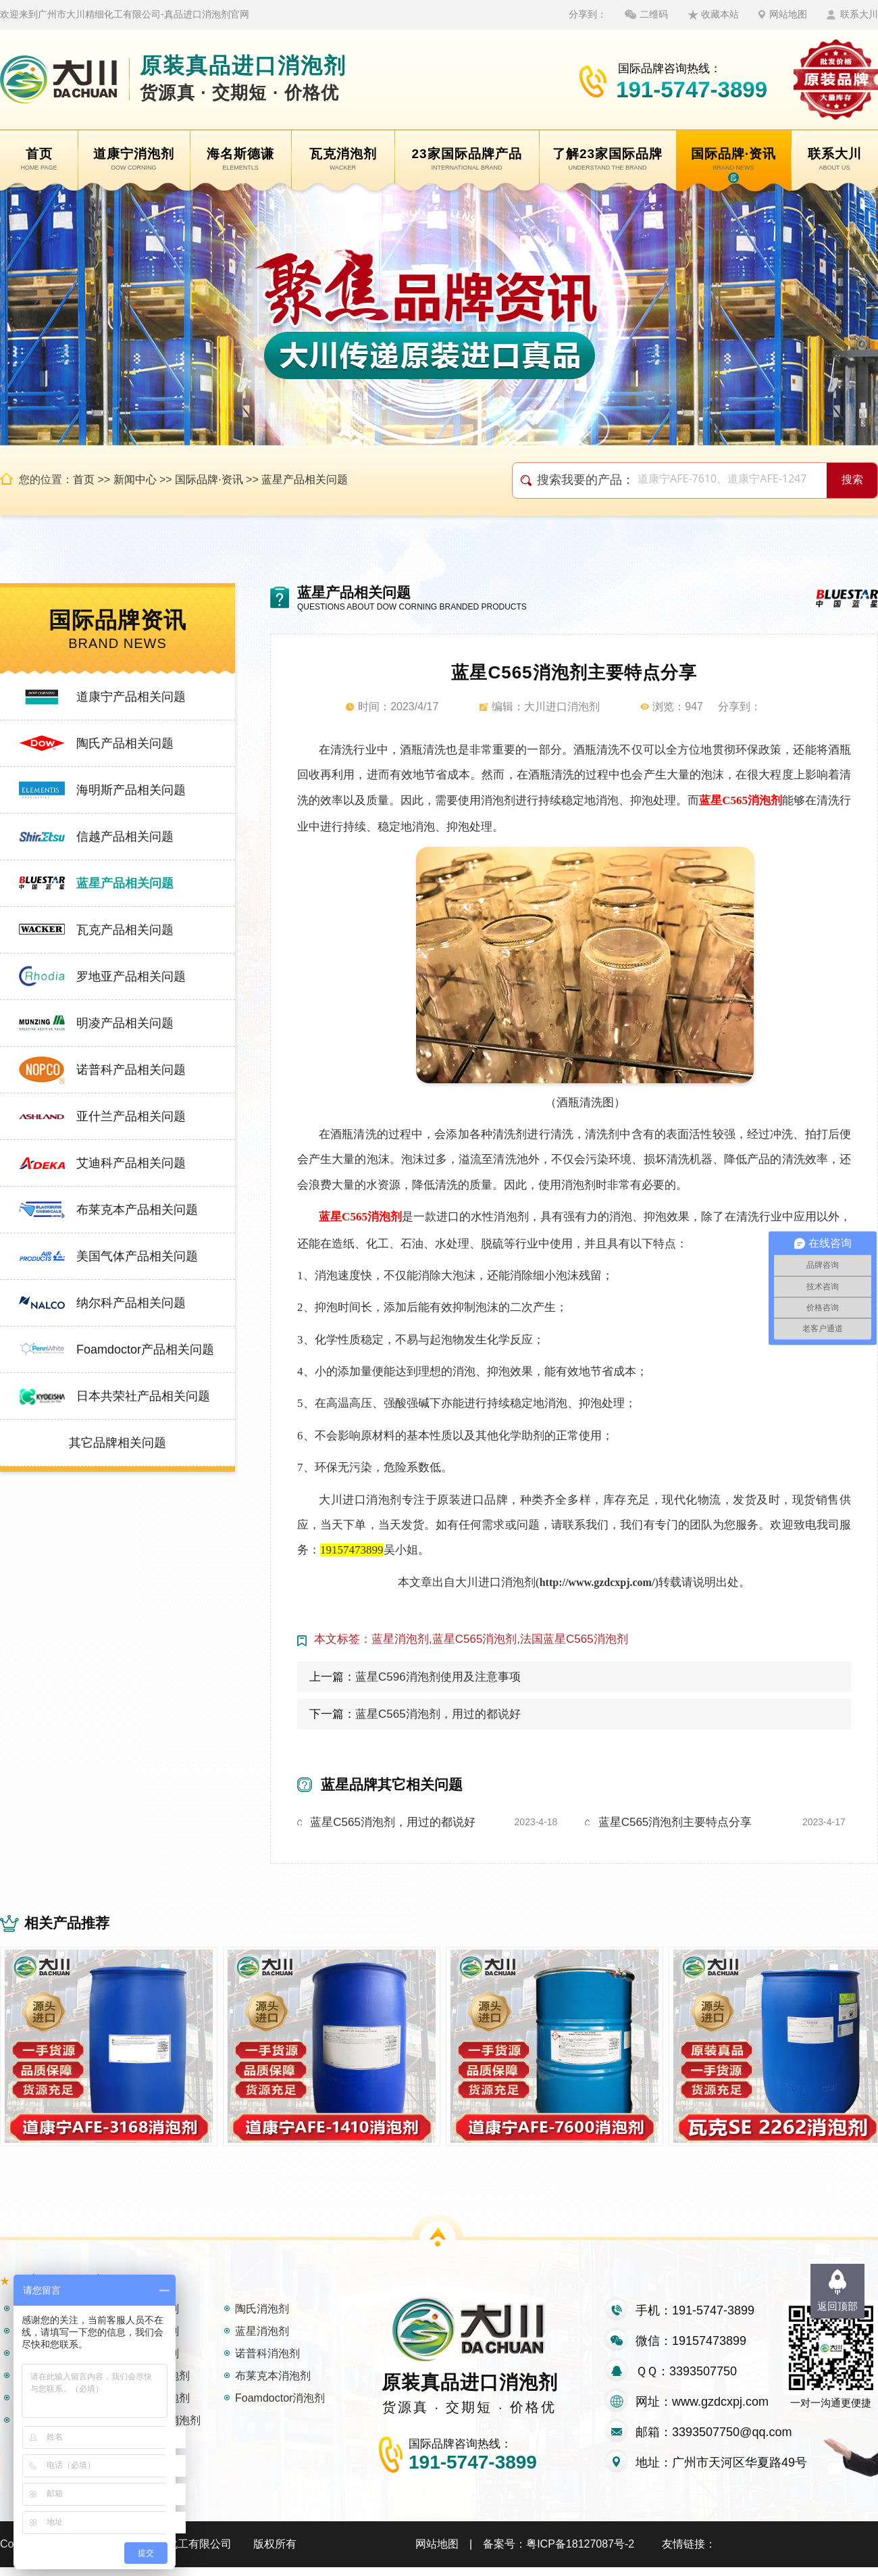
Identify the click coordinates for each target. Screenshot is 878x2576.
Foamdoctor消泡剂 (280, 2406)
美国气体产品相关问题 (137, 1256)
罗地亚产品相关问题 (131, 976)
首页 (84, 479)
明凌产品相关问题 (125, 1023)
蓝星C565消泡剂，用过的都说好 (438, 1714)
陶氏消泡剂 (262, 2317)
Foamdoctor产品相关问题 (145, 1349)
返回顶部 (837, 2306)
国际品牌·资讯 (208, 479)
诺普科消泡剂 (267, 2362)
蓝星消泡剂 (262, 2340)
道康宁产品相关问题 (131, 696)
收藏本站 (720, 14)
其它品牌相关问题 (117, 1443)
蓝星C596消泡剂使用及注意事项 (438, 1676)
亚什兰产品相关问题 (131, 1116)
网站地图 (788, 14)
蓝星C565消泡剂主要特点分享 (675, 1822)
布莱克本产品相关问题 (137, 1209)
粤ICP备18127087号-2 (580, 2552)
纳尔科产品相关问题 (131, 1303)
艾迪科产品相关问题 (131, 1163)
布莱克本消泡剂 (273, 2384)
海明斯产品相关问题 (131, 790)
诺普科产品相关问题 (131, 1069)
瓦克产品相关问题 (125, 930)
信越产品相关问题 (125, 836)
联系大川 (859, 14)
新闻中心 (135, 479)
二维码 (654, 14)
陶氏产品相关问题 (125, 743)
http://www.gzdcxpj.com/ (597, 1582)
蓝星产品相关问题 (304, 479)
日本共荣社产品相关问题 (143, 1396)
